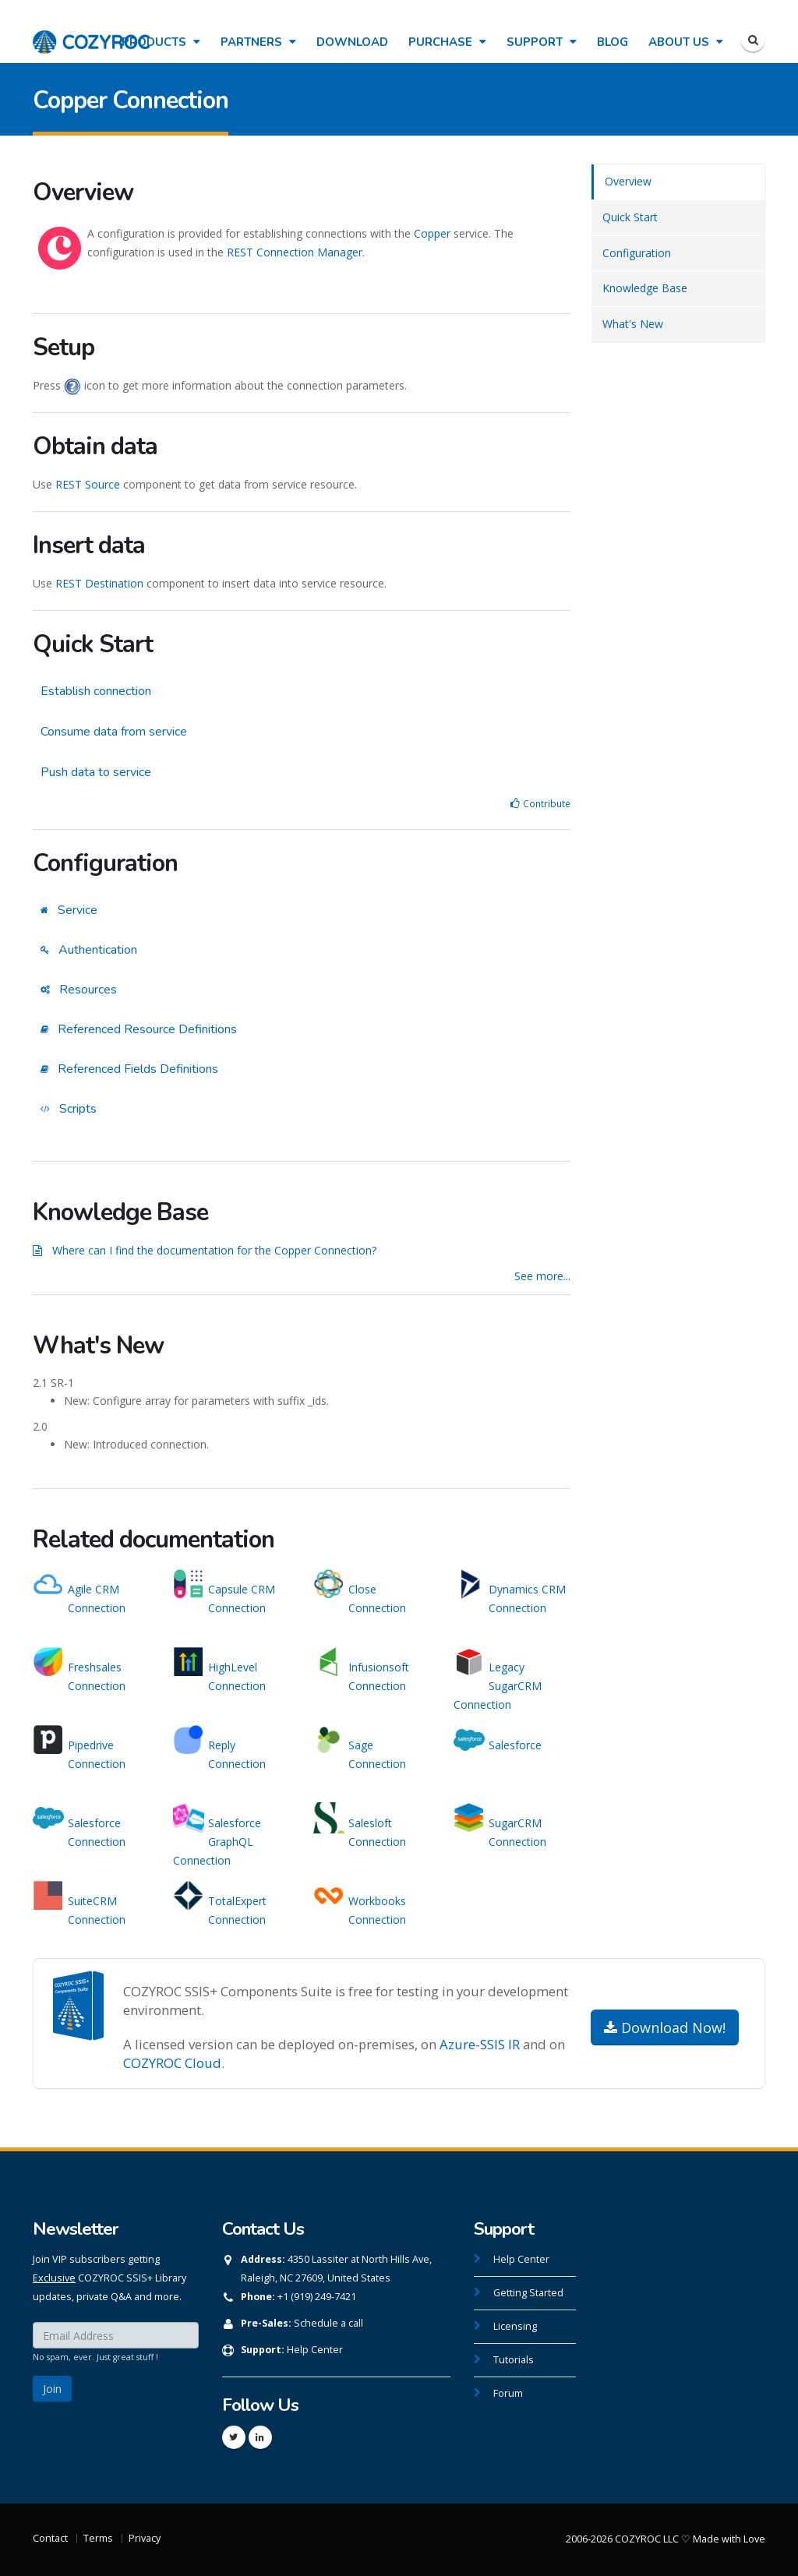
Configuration (636, 252)
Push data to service (96, 772)
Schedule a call (328, 2323)
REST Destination (99, 583)
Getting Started (528, 2292)
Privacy (145, 2538)
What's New (632, 323)
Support (542, 42)
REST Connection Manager (294, 252)
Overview (628, 181)
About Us (685, 42)
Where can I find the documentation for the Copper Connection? (214, 1250)
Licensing (515, 2326)
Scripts (69, 1108)
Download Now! (665, 2027)
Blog (612, 42)
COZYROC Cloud (172, 2063)
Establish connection (96, 691)
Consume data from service (114, 731)
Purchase (447, 42)
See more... (542, 1276)
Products (161, 42)
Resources (79, 989)
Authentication (89, 949)
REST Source (87, 484)
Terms (98, 2538)
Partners (258, 42)
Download (352, 42)
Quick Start (630, 217)
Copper (432, 233)
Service (69, 910)
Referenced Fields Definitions (129, 1069)
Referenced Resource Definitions (139, 1029)
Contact (50, 2538)
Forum (508, 2393)
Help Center (315, 2349)
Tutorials (513, 2359)
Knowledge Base (644, 288)
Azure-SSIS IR (480, 2044)
